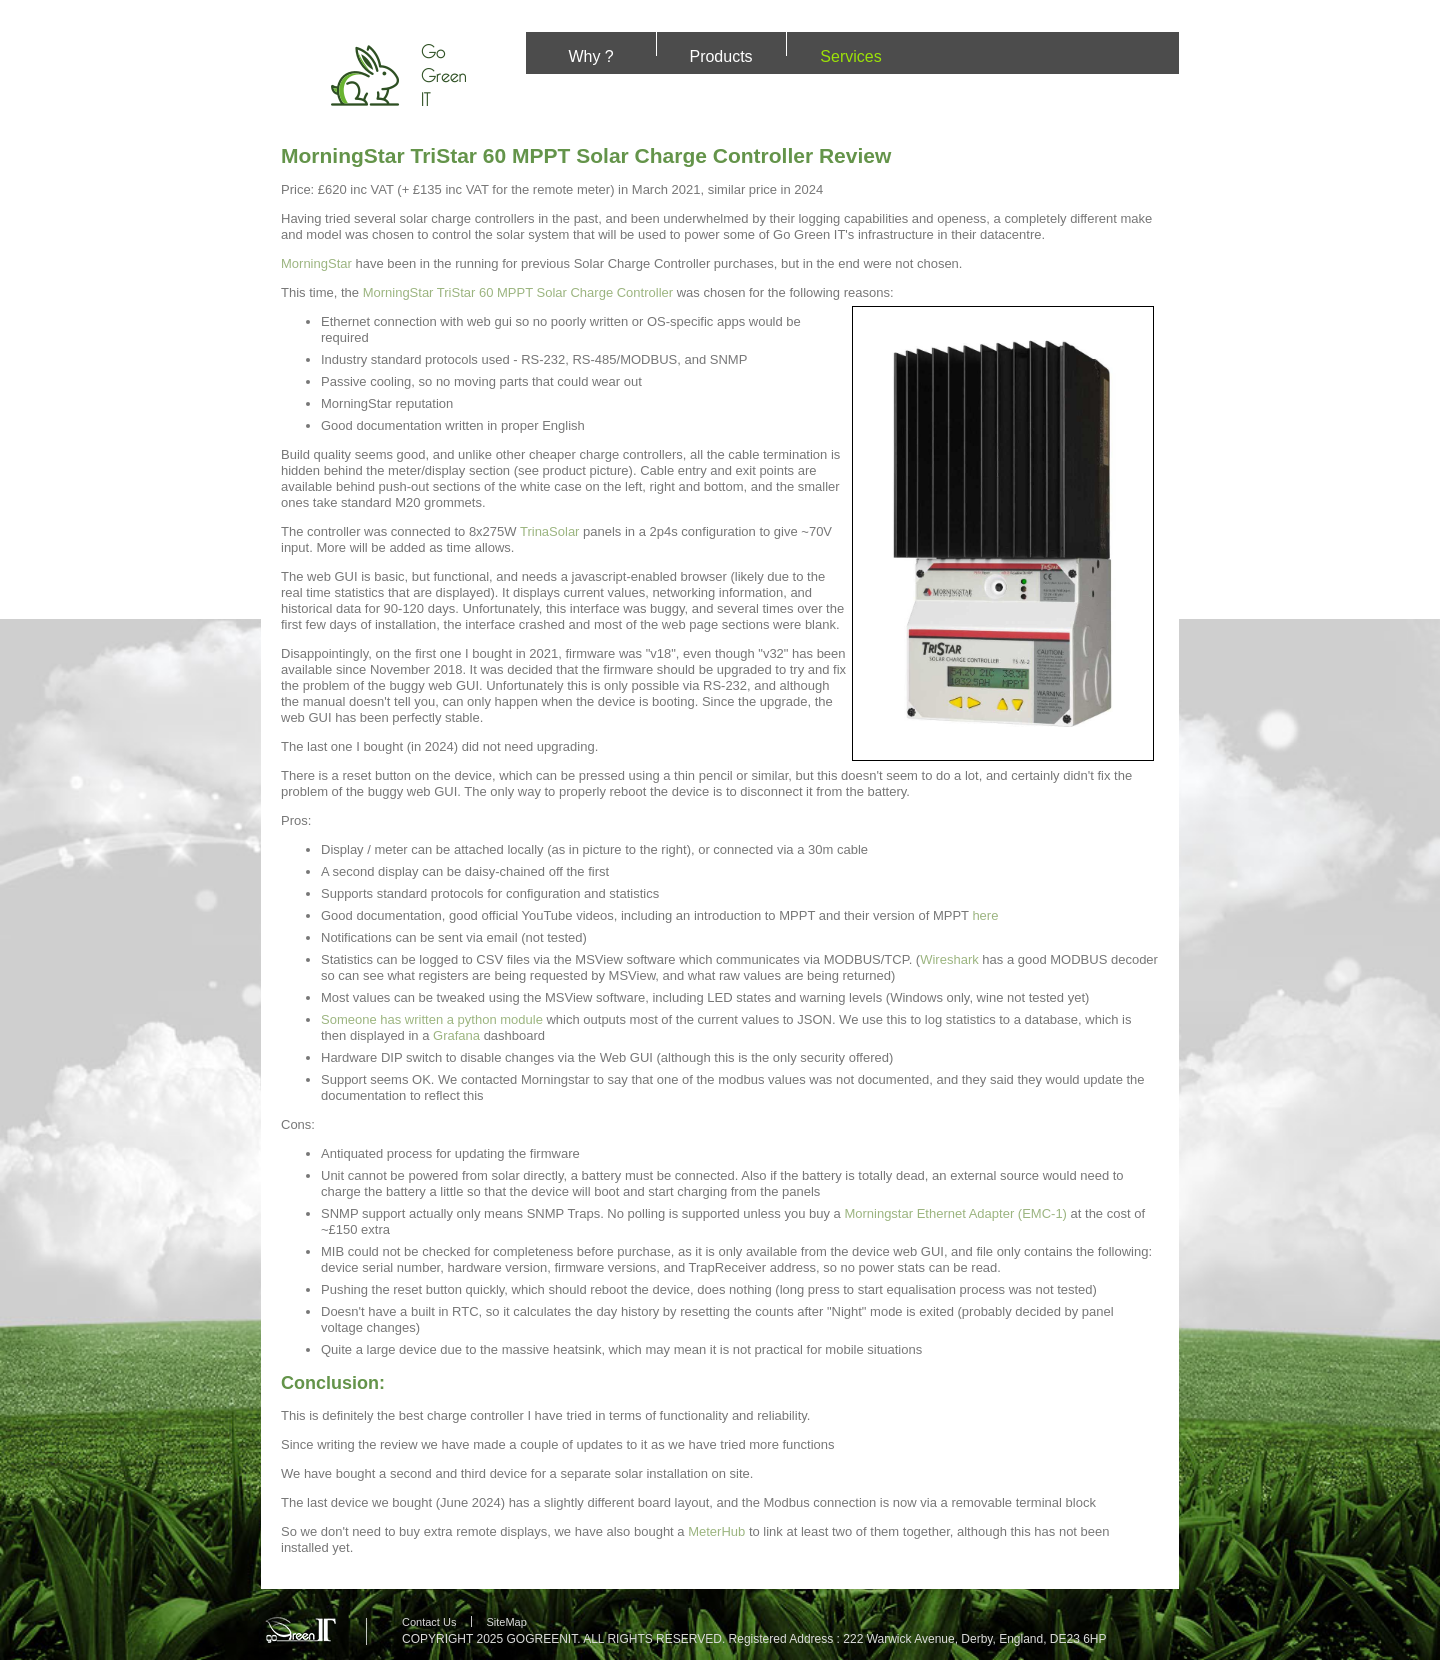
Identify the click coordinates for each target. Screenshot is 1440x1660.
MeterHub (716, 1531)
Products (720, 56)
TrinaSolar (549, 531)
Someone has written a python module (432, 1019)
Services (850, 56)
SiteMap (506, 1622)
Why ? (590, 56)
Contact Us (429, 1622)
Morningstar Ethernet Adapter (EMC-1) (955, 1213)
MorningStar (316, 263)
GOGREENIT (541, 1639)
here (985, 915)
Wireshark (949, 959)
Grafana (456, 1035)
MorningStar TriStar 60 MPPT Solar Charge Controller (518, 292)
